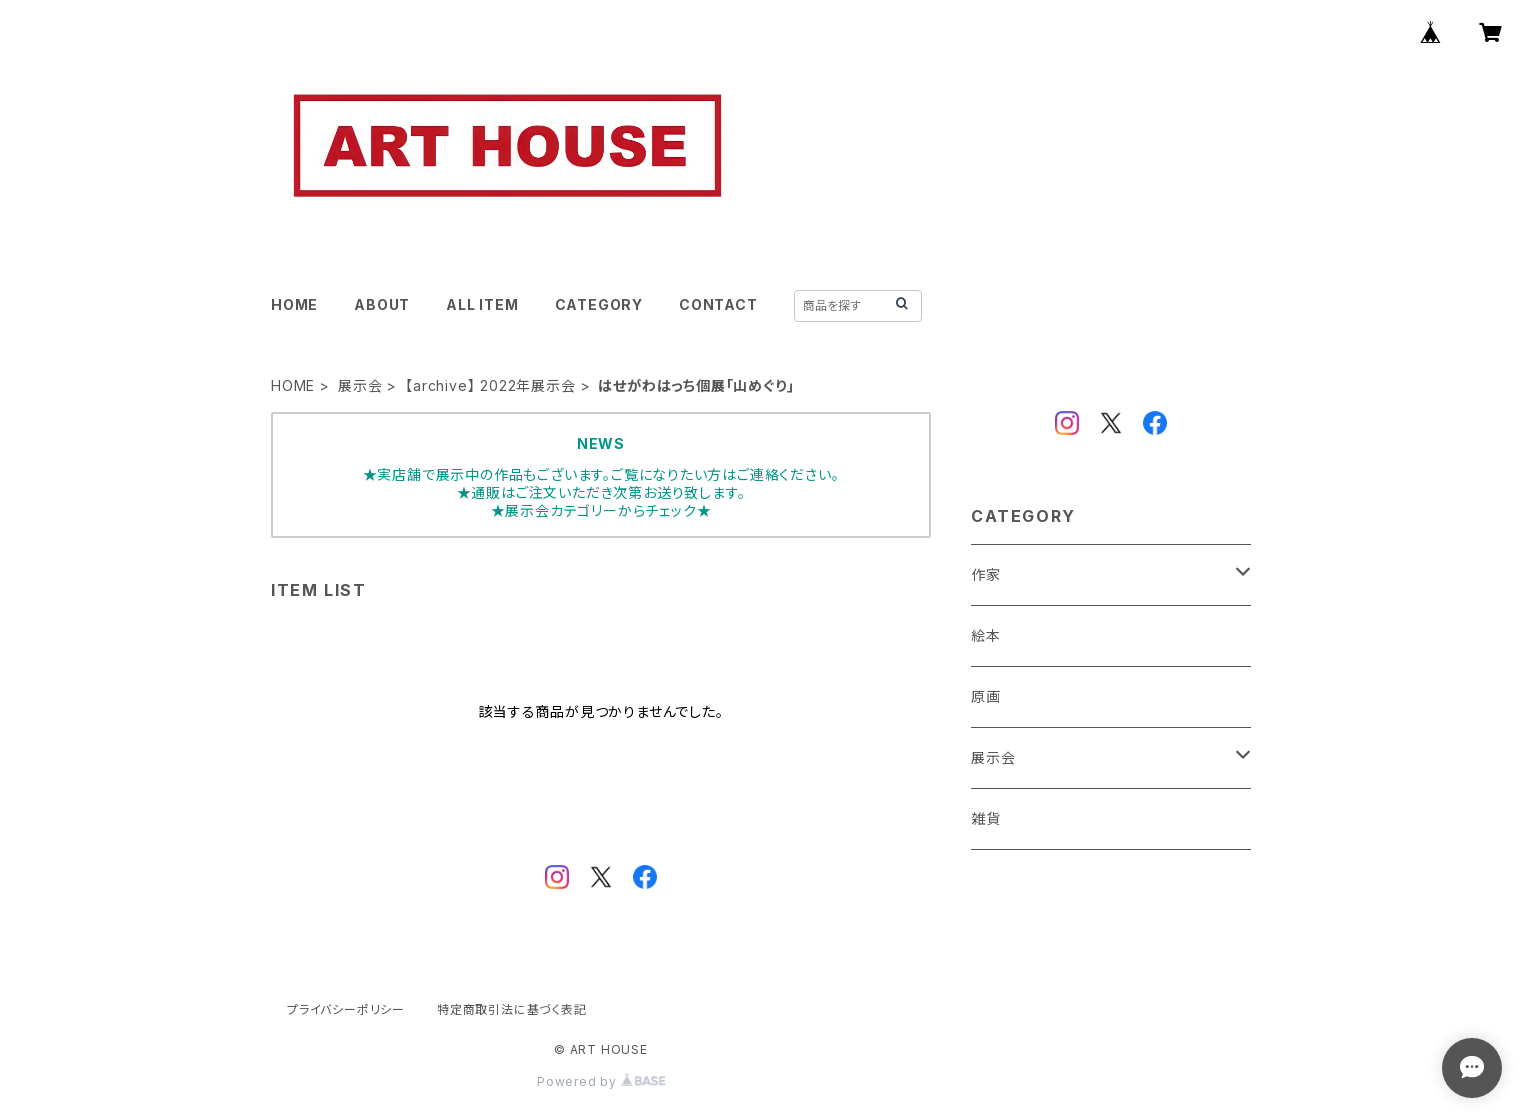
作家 (986, 574)
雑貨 (986, 818)
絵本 (986, 635)
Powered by (601, 1081)
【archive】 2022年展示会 (490, 385)
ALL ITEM (482, 304)
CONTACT (718, 304)
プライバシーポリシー (346, 1009)
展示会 (360, 385)
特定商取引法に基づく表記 (512, 1009)
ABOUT (382, 304)
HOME (294, 304)
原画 (986, 696)
